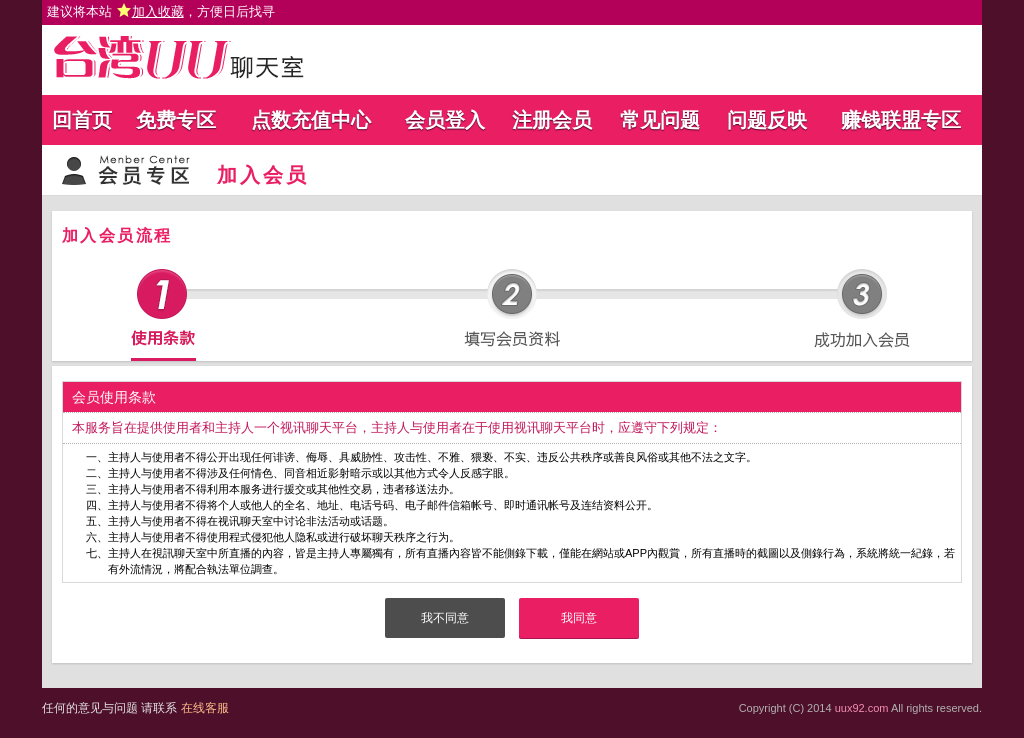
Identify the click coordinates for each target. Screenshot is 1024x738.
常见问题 (660, 120)
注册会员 (552, 120)
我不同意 (445, 618)
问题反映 (767, 120)
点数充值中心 (311, 120)
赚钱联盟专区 (901, 120)
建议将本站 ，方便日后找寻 (161, 11)
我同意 (579, 618)
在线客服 (205, 708)
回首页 (82, 120)
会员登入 (445, 120)
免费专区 (176, 120)
